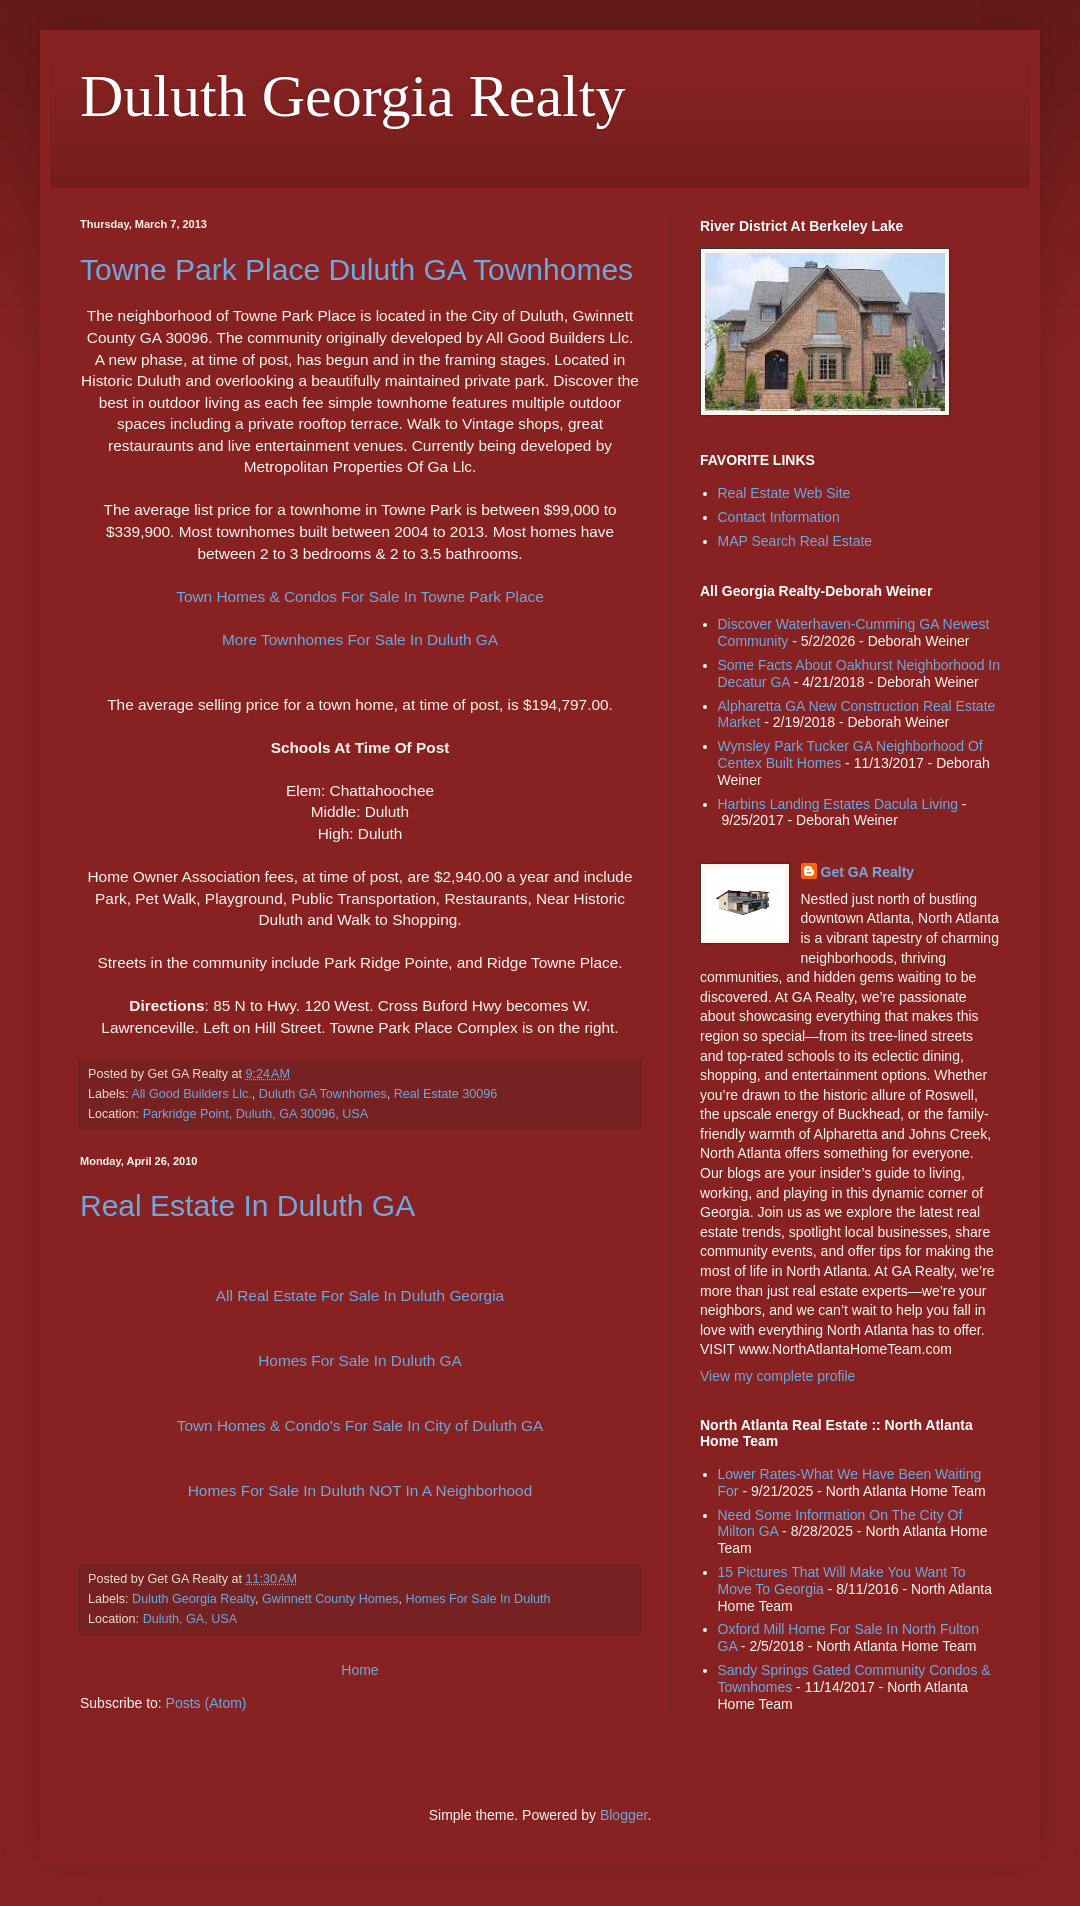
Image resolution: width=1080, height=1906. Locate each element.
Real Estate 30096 (446, 1094)
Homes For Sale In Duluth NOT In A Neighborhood (360, 1490)
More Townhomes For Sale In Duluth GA (360, 639)
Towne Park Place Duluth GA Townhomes (356, 269)
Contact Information (779, 517)
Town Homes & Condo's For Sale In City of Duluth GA (360, 1425)
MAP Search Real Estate (795, 541)
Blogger (623, 1815)
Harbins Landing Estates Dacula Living (838, 804)
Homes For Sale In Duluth (478, 1599)
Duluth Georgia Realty (193, 1599)
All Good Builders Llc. (191, 1094)
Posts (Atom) (206, 1703)
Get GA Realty (868, 872)
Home (359, 1670)
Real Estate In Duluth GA (247, 1205)
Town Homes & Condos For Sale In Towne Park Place (360, 596)
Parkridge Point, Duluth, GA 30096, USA (255, 1114)
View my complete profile (777, 1376)
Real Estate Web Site (784, 493)
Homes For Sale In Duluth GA (360, 1360)
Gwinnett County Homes (330, 1599)
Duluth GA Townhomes (323, 1094)
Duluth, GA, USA (190, 1619)
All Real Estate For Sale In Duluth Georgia (360, 1295)
